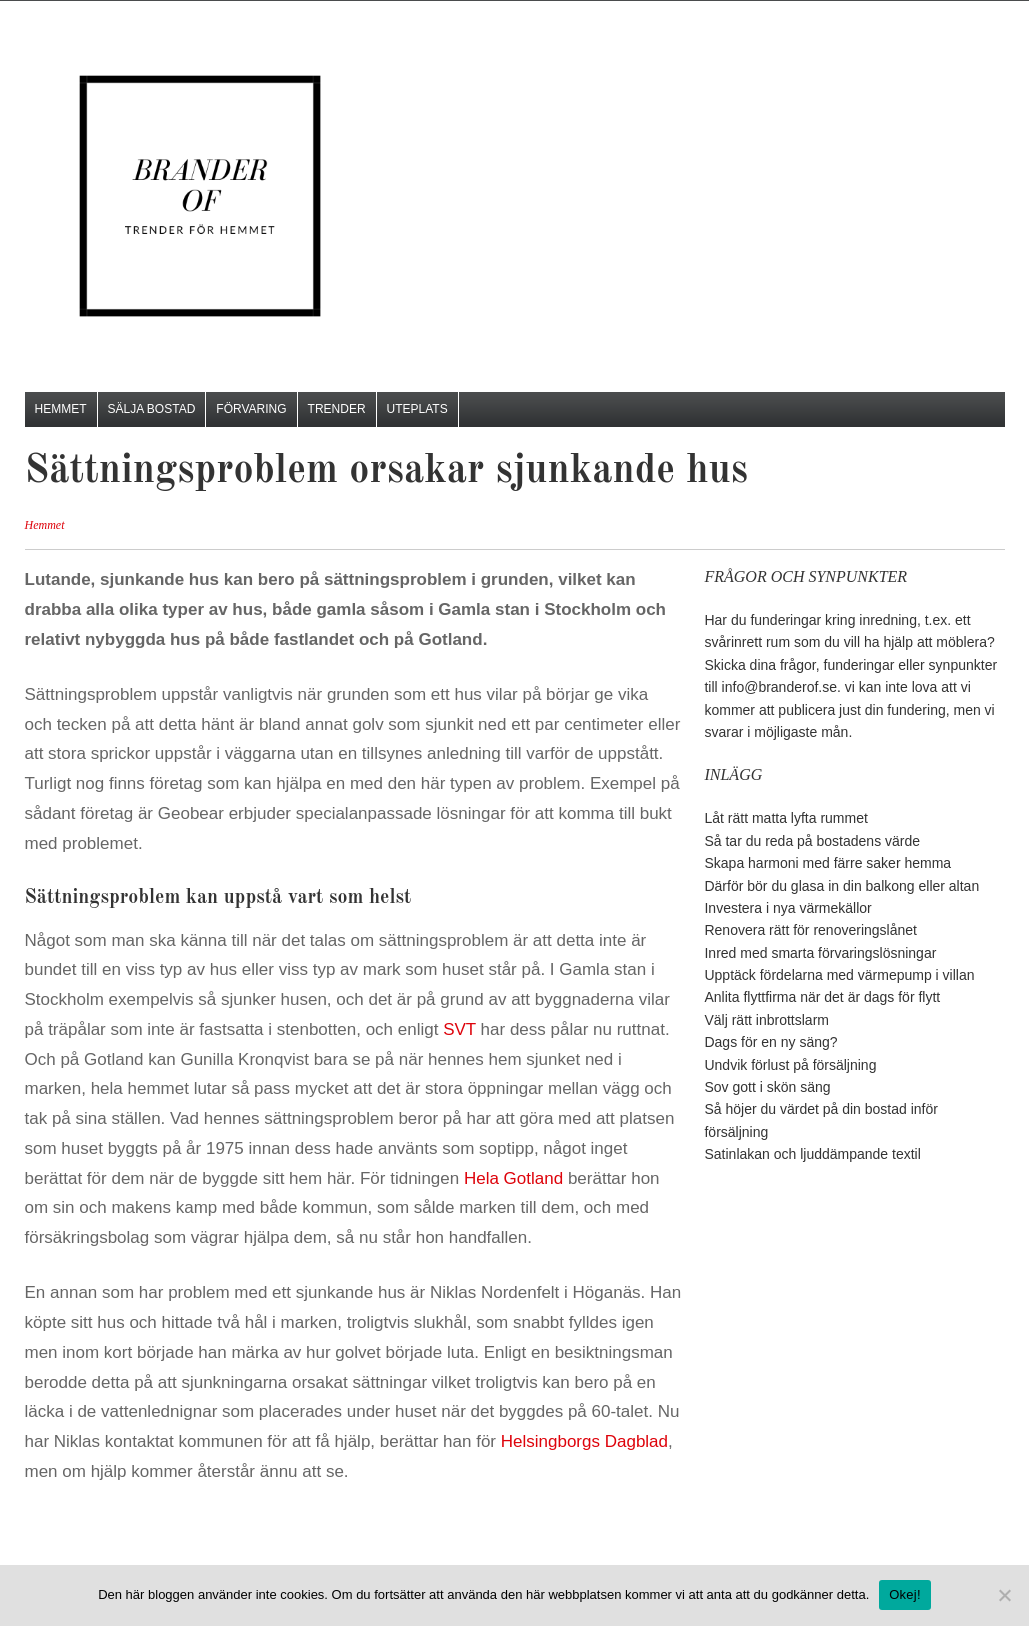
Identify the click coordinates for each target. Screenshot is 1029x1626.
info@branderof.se (779, 687)
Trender (337, 409)
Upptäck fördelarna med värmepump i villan (839, 975)
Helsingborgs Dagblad (584, 1441)
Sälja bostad (152, 409)
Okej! (905, 1594)
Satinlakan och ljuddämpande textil (812, 1154)
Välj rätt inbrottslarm (766, 1020)
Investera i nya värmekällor (787, 908)
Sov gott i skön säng (767, 1087)
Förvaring (251, 409)
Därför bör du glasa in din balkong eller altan (841, 886)
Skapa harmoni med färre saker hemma (827, 863)
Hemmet (61, 409)
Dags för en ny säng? (770, 1042)
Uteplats (417, 409)
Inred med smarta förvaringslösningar (820, 953)
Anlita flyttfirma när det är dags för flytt (822, 997)
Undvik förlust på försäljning (790, 1065)
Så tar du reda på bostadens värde (812, 841)
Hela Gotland (513, 1178)
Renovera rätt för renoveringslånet (810, 930)
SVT (461, 1029)
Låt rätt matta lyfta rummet (785, 818)
